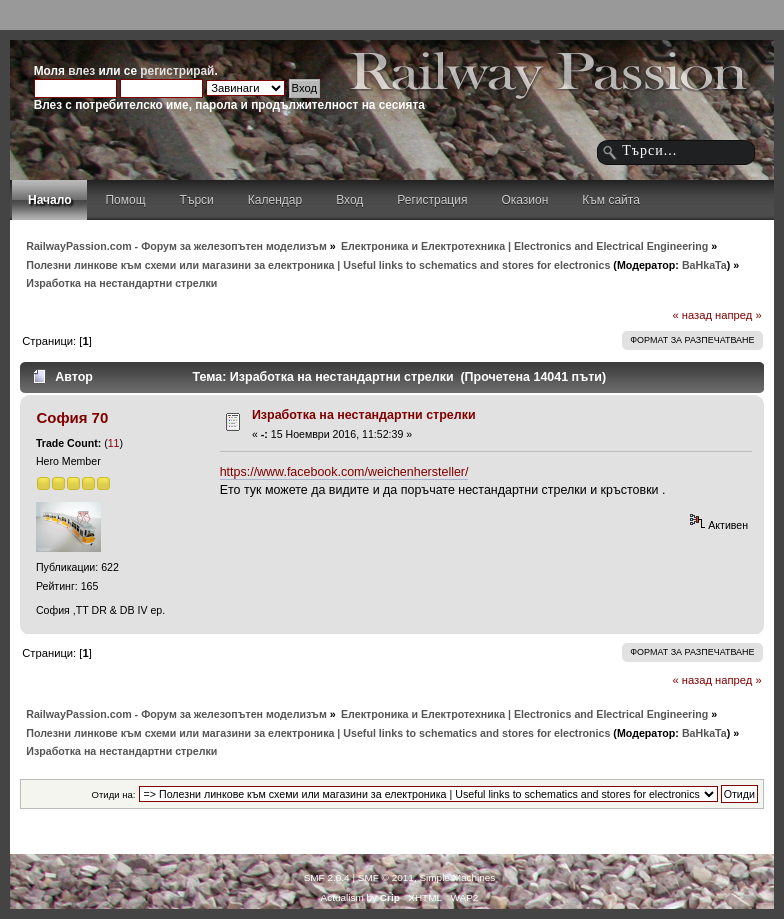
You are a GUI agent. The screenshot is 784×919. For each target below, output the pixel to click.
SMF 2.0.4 (327, 877)
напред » (738, 315)
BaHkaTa (704, 265)
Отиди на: (114, 794)
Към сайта (611, 200)
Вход (349, 200)
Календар (275, 200)
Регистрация (432, 200)
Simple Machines (457, 877)
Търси (197, 200)
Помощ (125, 200)
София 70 (72, 417)
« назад (692, 315)
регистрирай (177, 71)
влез (81, 71)
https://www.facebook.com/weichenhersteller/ (344, 472)
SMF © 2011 (386, 877)
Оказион (524, 200)
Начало (49, 200)
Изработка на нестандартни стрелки (364, 415)
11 (114, 443)
